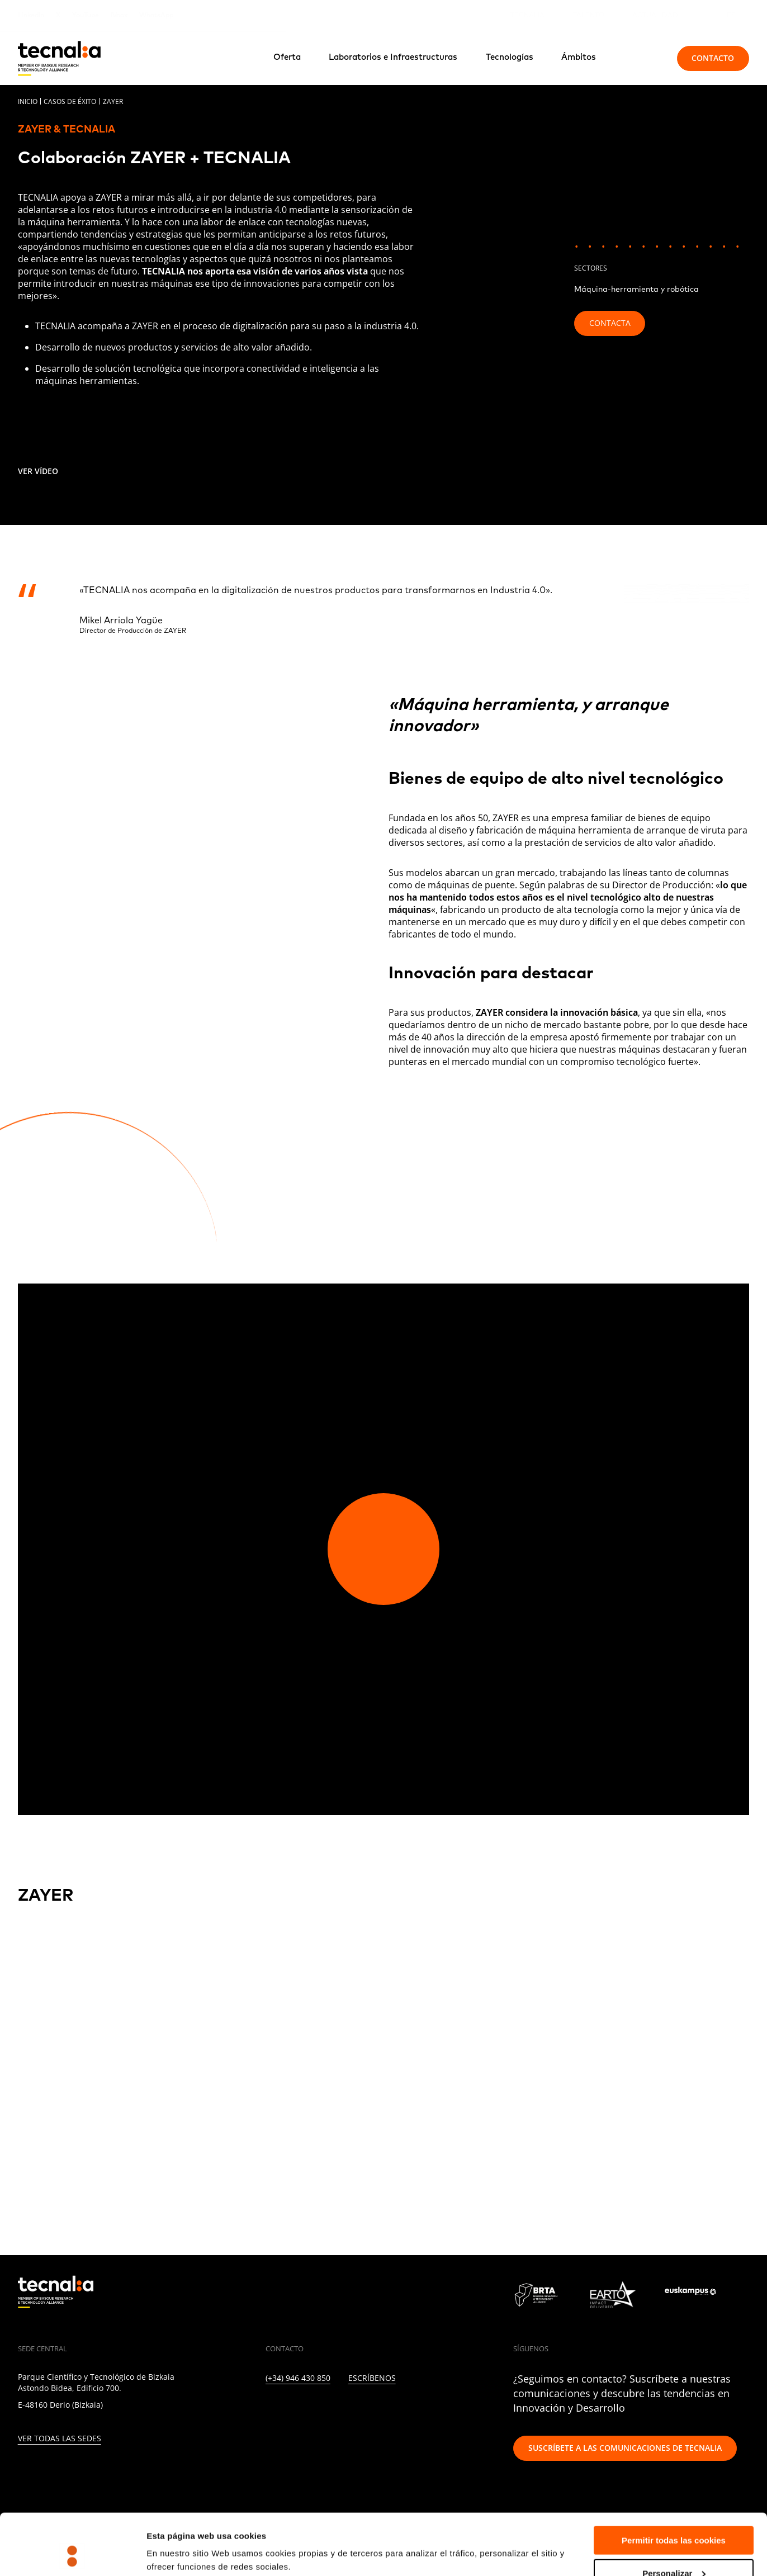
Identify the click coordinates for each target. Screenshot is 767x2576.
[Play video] (383, 1549)
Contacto (713, 58)
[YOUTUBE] (365, 2410)
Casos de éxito (70, 101)
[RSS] (389, 2410)
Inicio (27, 101)
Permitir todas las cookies (674, 2483)
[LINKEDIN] (269, 2410)
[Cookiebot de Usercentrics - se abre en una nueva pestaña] (72, 2554)
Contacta (610, 323)
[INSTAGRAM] (317, 2410)
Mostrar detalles (179, 2540)
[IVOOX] (414, 2410)
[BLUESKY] (462, 2410)
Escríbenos (372, 2378)
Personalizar (674, 2516)
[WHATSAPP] (438, 2410)
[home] (59, 58)
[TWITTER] (293, 2410)
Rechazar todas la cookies (673, 2548)
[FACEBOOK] (341, 2410)
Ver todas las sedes (59, 2439)
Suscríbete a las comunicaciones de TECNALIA (625, 2447)
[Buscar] (643, 58)
